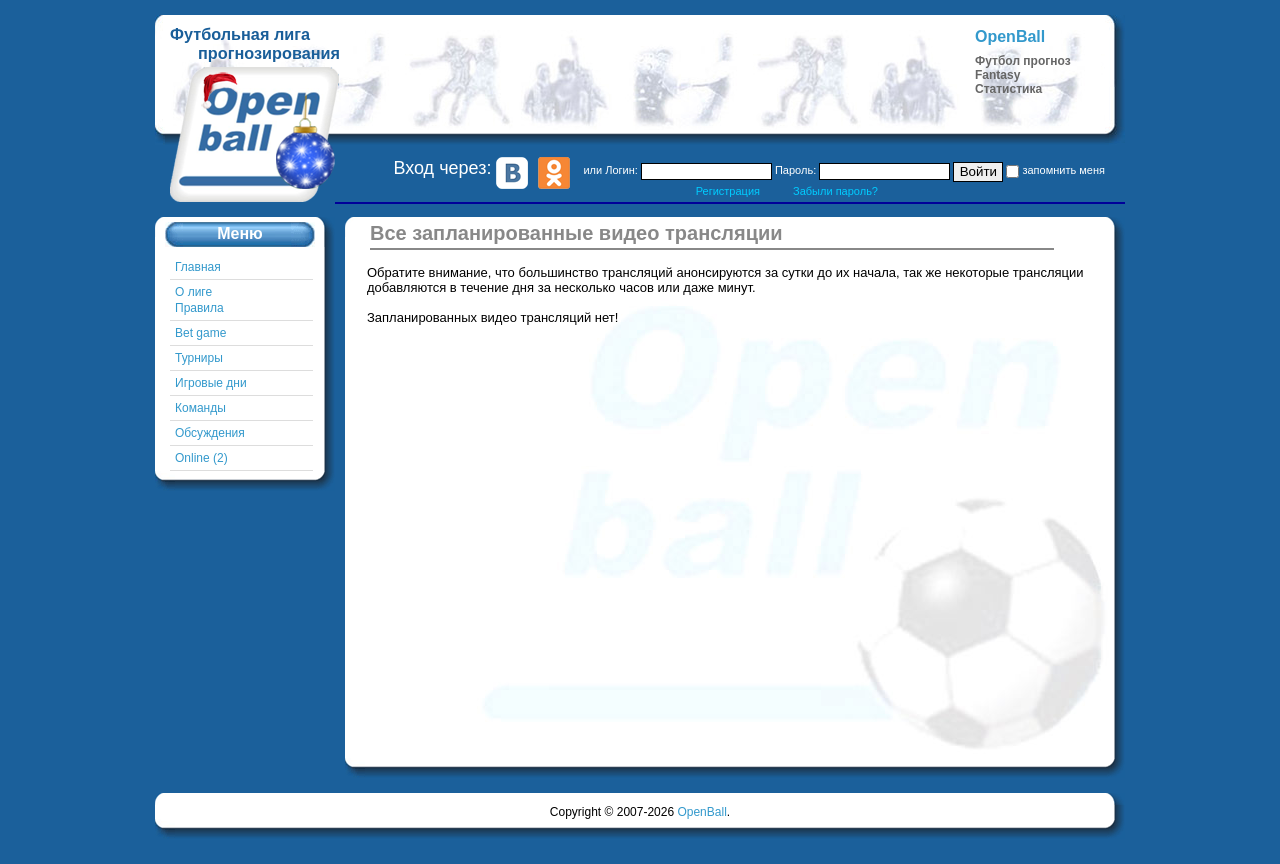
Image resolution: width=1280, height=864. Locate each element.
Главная (198, 267)
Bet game (200, 333)
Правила (199, 308)
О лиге (193, 292)
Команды (200, 408)
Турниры (199, 358)
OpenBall (701, 812)
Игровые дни (211, 383)
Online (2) (201, 458)
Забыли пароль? (835, 191)
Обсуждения (210, 433)
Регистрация (728, 191)
